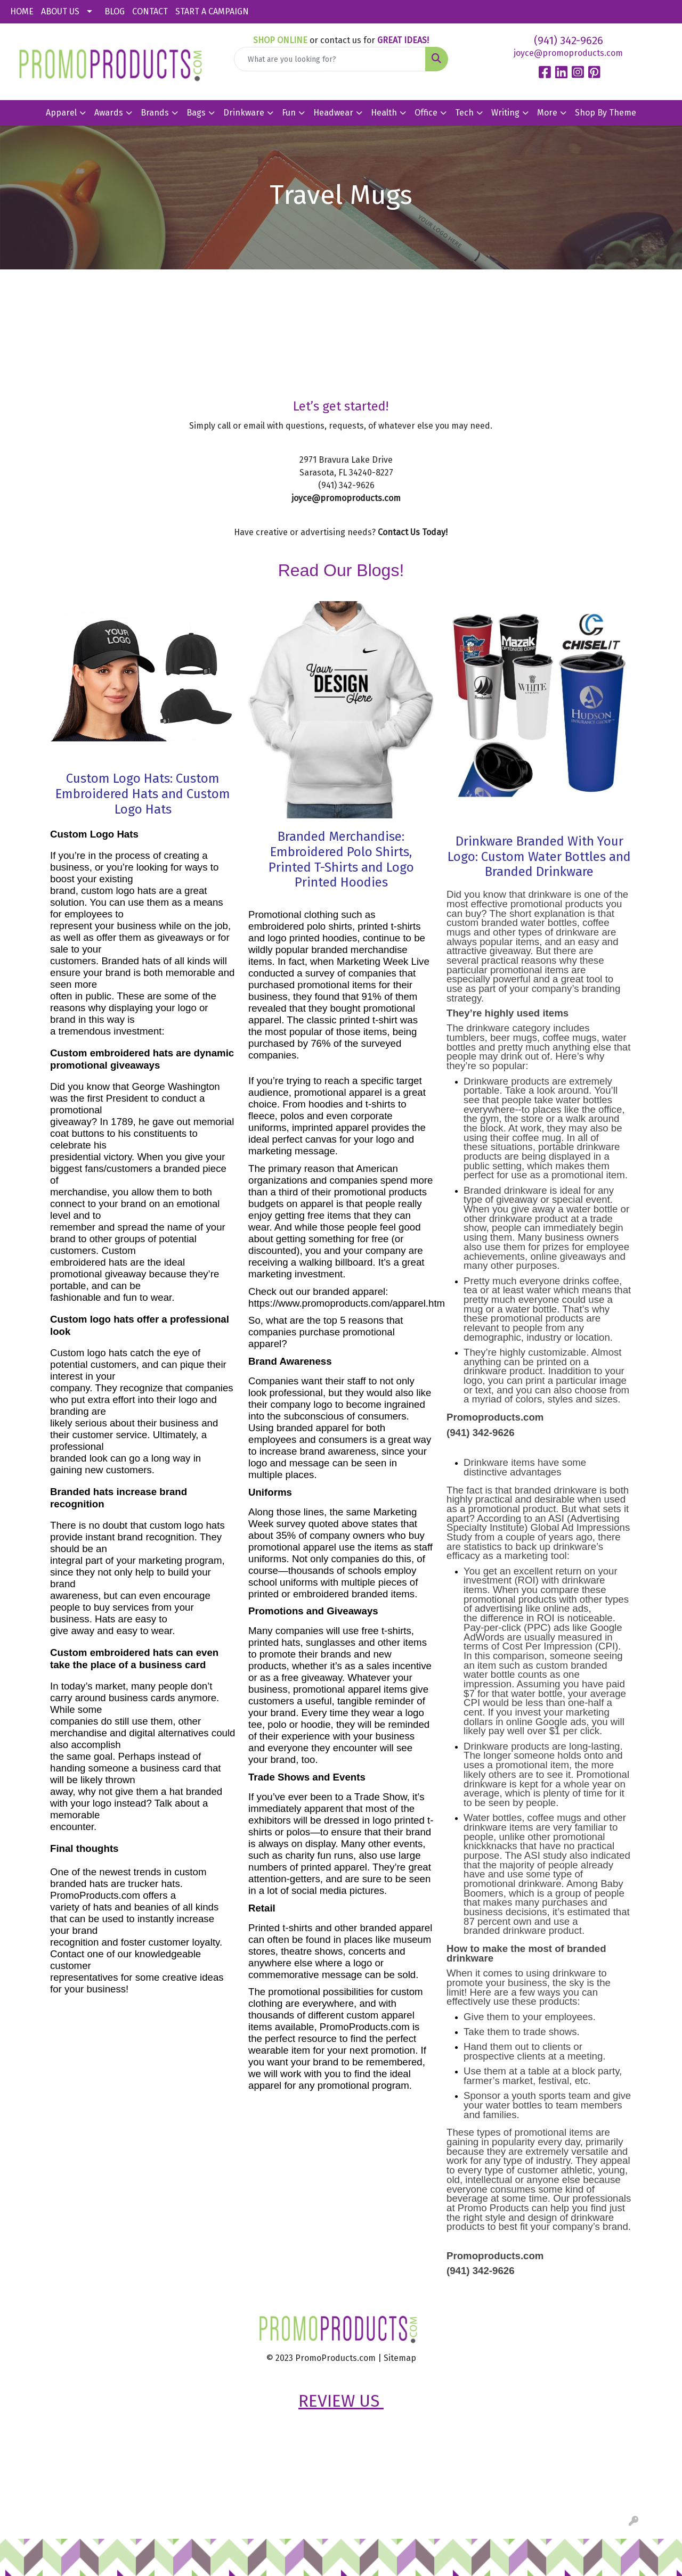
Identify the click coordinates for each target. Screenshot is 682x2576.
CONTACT (150, 11)
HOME (22, 11)
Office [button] (426, 113)
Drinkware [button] (243, 113)
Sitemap (400, 2358)
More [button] (547, 113)
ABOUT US (60, 11)
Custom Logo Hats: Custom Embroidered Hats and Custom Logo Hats (142, 794)
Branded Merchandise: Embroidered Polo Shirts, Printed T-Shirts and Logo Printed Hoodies (341, 859)
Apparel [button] (61, 113)
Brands (155, 113)
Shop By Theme (605, 113)
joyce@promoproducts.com (568, 53)
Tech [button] (464, 113)
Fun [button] (289, 113)
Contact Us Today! (413, 532)
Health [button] (384, 113)
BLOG (114, 11)
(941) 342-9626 (568, 40)
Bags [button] (196, 113)
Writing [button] (505, 113)
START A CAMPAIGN (212, 11)
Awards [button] (108, 113)
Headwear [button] (333, 113)
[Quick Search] (330, 59)
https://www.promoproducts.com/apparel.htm (346, 1303)
